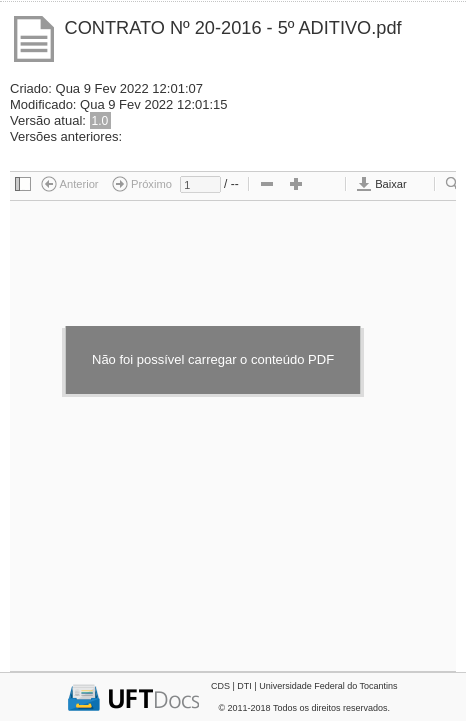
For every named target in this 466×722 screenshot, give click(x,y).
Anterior (70, 184)
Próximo (142, 184)
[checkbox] (23, 185)
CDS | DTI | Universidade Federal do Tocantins (304, 686)
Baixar (381, 184)
